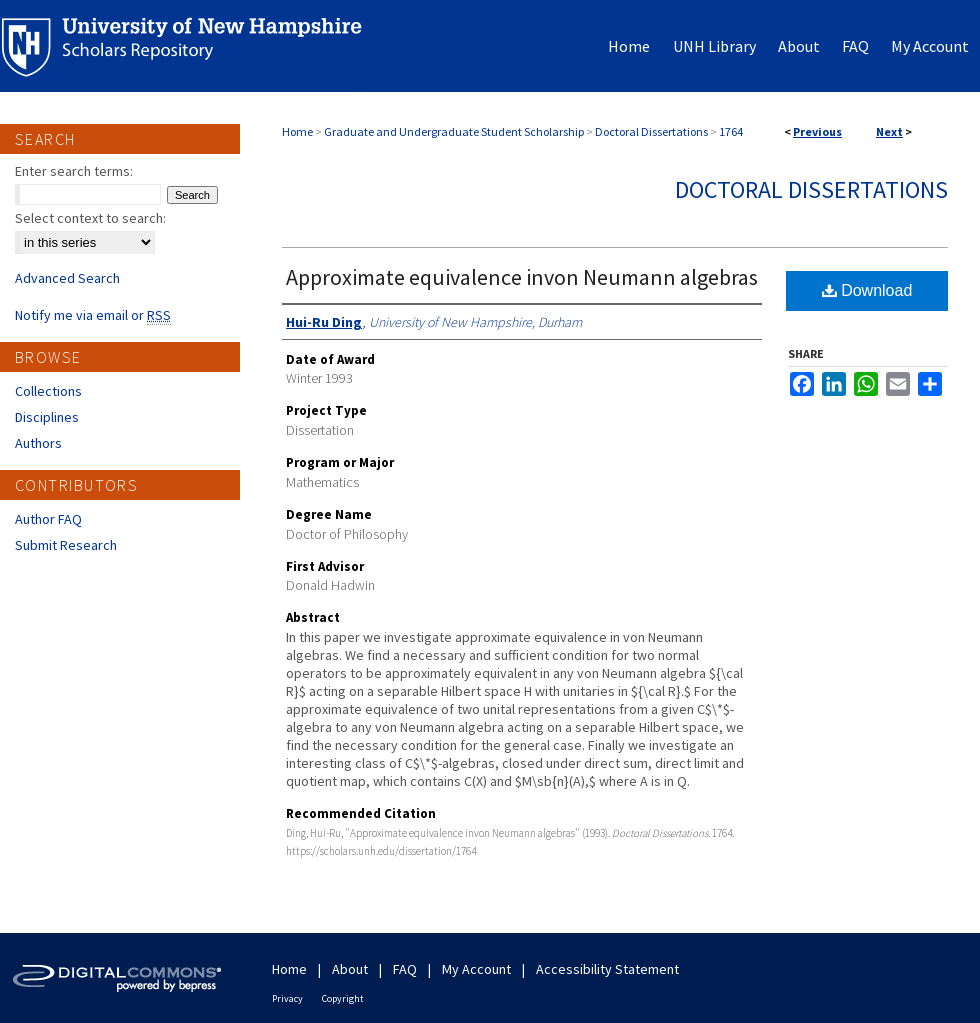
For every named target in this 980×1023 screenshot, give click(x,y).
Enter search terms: (74, 171)
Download (867, 290)
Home (297, 131)
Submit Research (66, 545)
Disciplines (47, 417)
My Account (476, 969)
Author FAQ (48, 519)
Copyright (343, 998)
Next (889, 131)
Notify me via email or (93, 315)
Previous (817, 131)
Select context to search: (90, 218)
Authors (38, 443)
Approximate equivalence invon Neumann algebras (522, 277)
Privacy (287, 998)
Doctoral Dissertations (651, 131)
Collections (48, 391)
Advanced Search (67, 278)
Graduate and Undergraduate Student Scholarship (454, 131)
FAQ (405, 969)
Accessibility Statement (607, 969)
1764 (731, 131)
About (350, 969)
